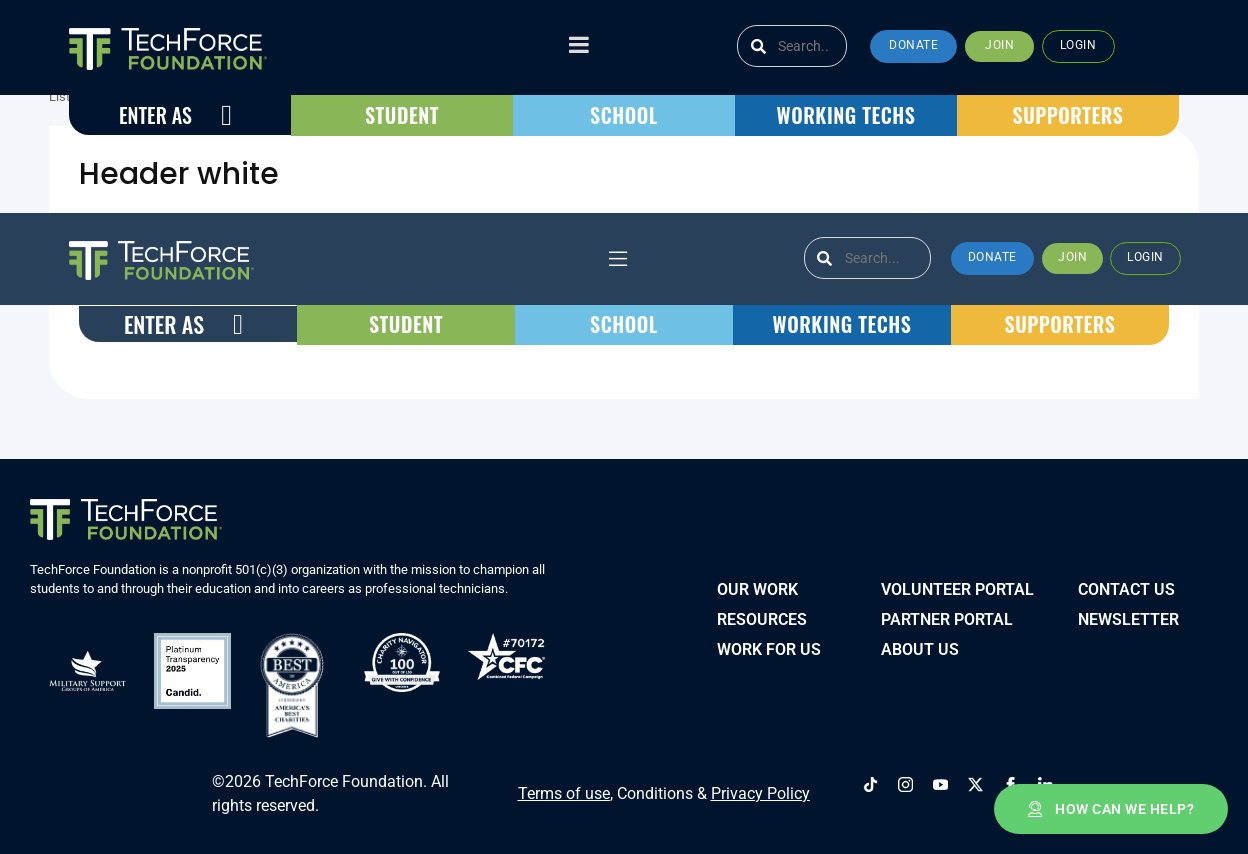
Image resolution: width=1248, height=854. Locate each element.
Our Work (757, 583)
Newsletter (1128, 613)
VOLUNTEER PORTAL (957, 583)
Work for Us (769, 643)
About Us (920, 643)
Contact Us (1126, 583)
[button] (913, 46)
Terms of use (564, 781)
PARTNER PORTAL (947, 613)
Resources (762, 613)
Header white (179, 174)
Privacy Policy (760, 781)
